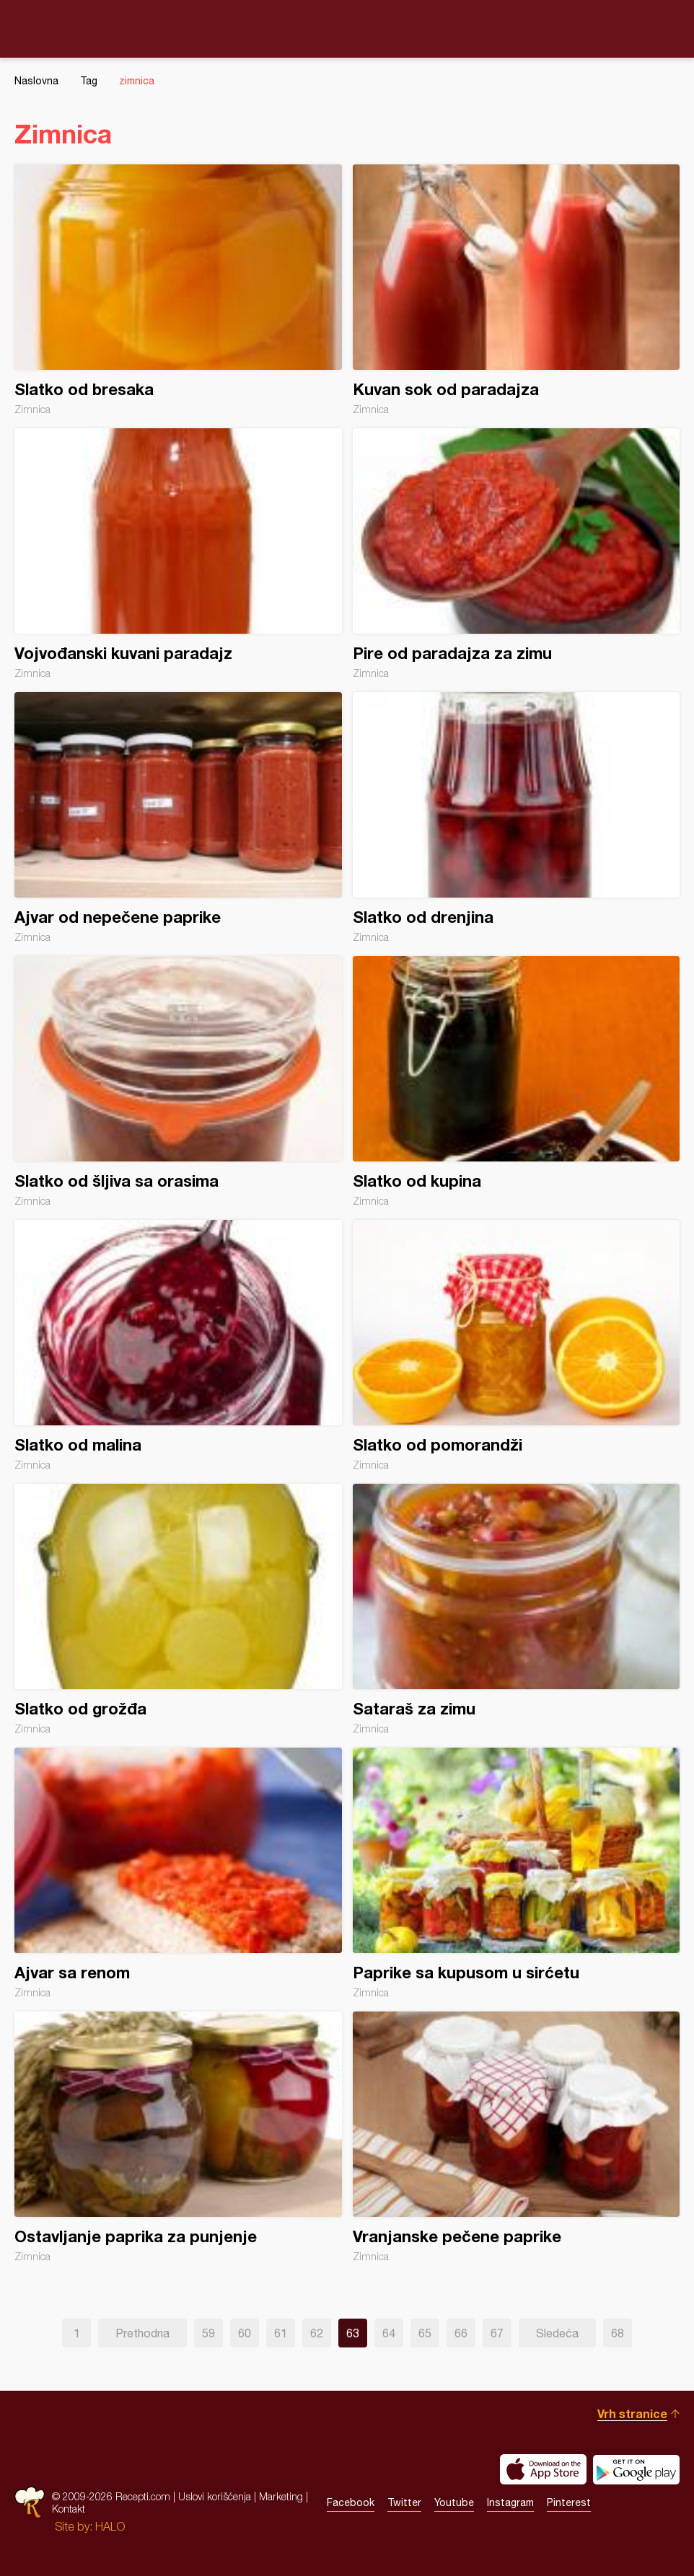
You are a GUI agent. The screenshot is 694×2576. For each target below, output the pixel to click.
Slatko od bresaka (178, 289)
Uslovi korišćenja (214, 2496)
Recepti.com (347, 28)
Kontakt (68, 2508)
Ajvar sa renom (178, 1873)
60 (244, 2333)
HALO (110, 2526)
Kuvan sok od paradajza (516, 289)
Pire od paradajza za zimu (516, 553)
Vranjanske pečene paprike (516, 2136)
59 (208, 2333)
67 (497, 2333)
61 (280, 2333)
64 (388, 2333)
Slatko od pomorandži (516, 1345)
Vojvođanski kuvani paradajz (178, 553)
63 (352, 2333)
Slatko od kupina (516, 1081)
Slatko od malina (178, 1345)
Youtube (454, 2502)
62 (316, 2333)
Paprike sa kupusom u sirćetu (516, 1873)
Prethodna (142, 2333)
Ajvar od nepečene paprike (178, 817)
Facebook (350, 2502)
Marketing (281, 2496)
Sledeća (557, 2333)
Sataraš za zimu (516, 1609)
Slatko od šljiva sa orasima (178, 1081)
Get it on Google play (636, 2469)
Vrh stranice (632, 2413)
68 (617, 2333)
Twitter (404, 2502)
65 (424, 2333)
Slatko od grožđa (178, 1609)
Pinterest (569, 2502)
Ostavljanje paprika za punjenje (178, 2136)
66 (460, 2333)
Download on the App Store (543, 2469)
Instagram (510, 2502)
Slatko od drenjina (516, 817)
